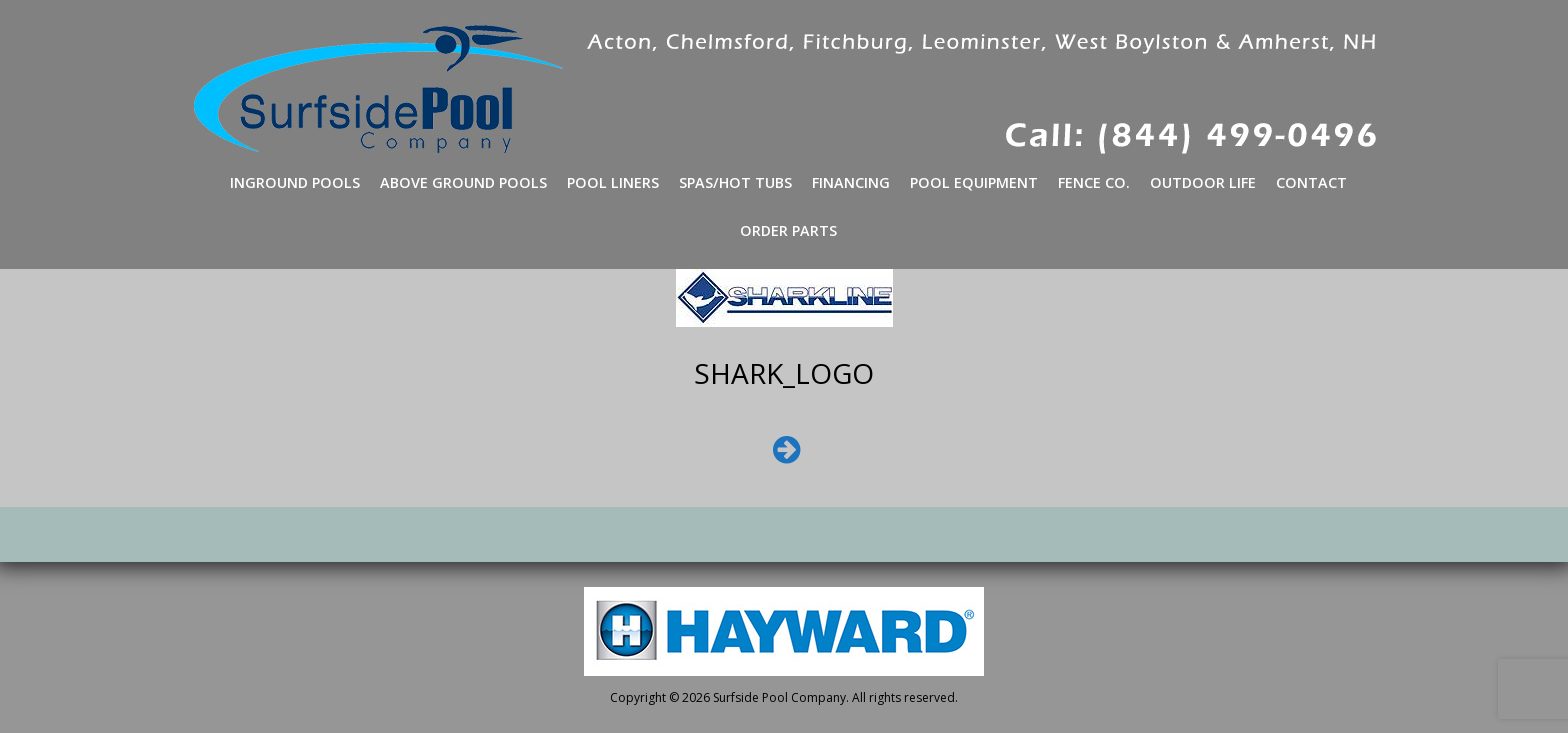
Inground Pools (295, 182)
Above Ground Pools (463, 182)
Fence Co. (1094, 182)
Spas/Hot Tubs (735, 182)
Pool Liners (613, 182)
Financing (851, 182)
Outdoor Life (1203, 182)
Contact (1311, 182)
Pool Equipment (974, 182)
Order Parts (788, 230)
